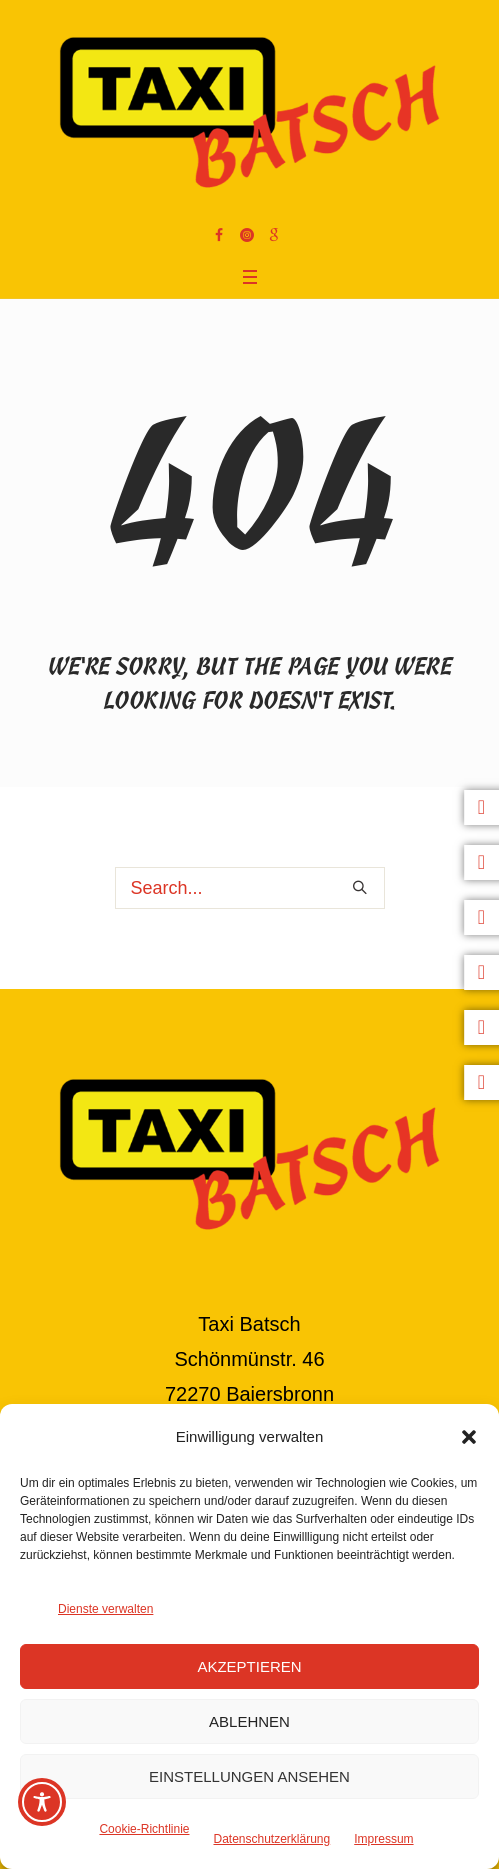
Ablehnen (249, 1721)
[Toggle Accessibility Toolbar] (42, 1802)
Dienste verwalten (105, 1609)
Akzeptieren (249, 1666)
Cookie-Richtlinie (144, 1829)
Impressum (383, 1839)
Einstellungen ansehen (249, 1776)
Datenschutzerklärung (271, 1839)
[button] (469, 1437)
